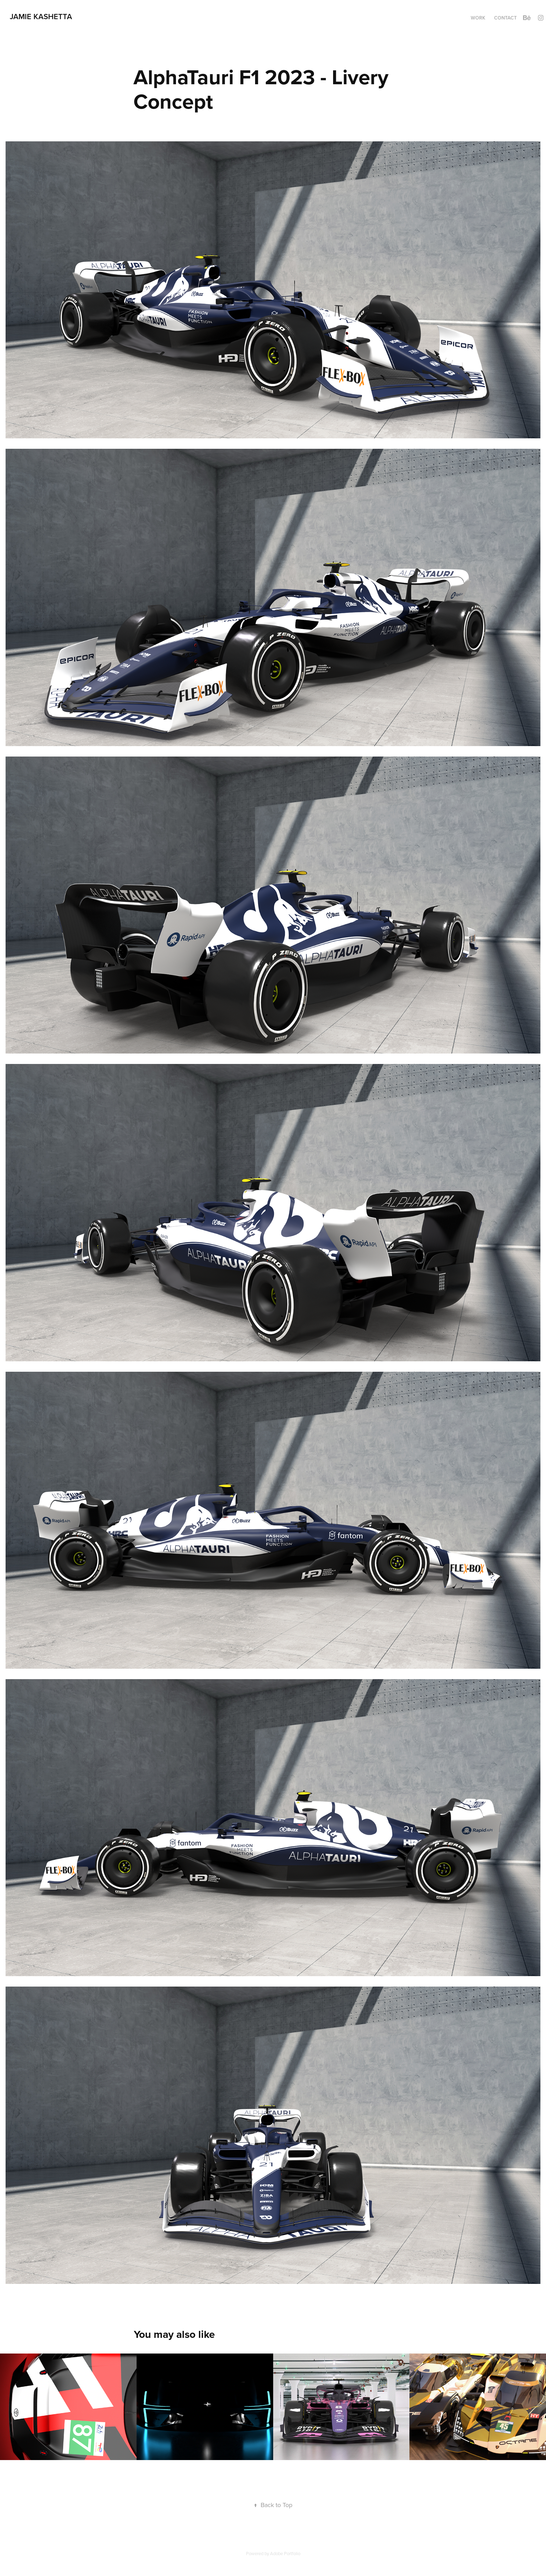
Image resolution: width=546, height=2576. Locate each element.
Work (478, 17)
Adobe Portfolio (285, 2553)
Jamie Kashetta (41, 16)
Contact (505, 17)
